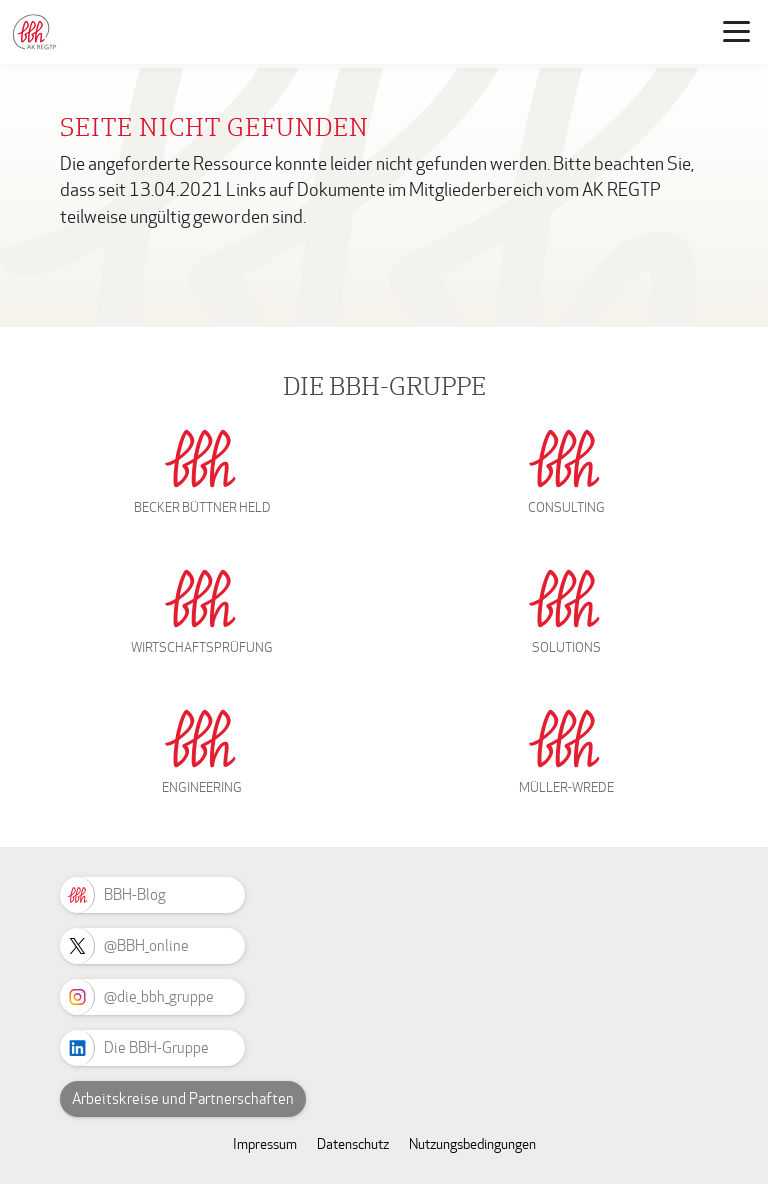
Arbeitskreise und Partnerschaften (183, 1099)
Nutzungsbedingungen (472, 1144)
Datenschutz (353, 1144)
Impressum (265, 1144)
